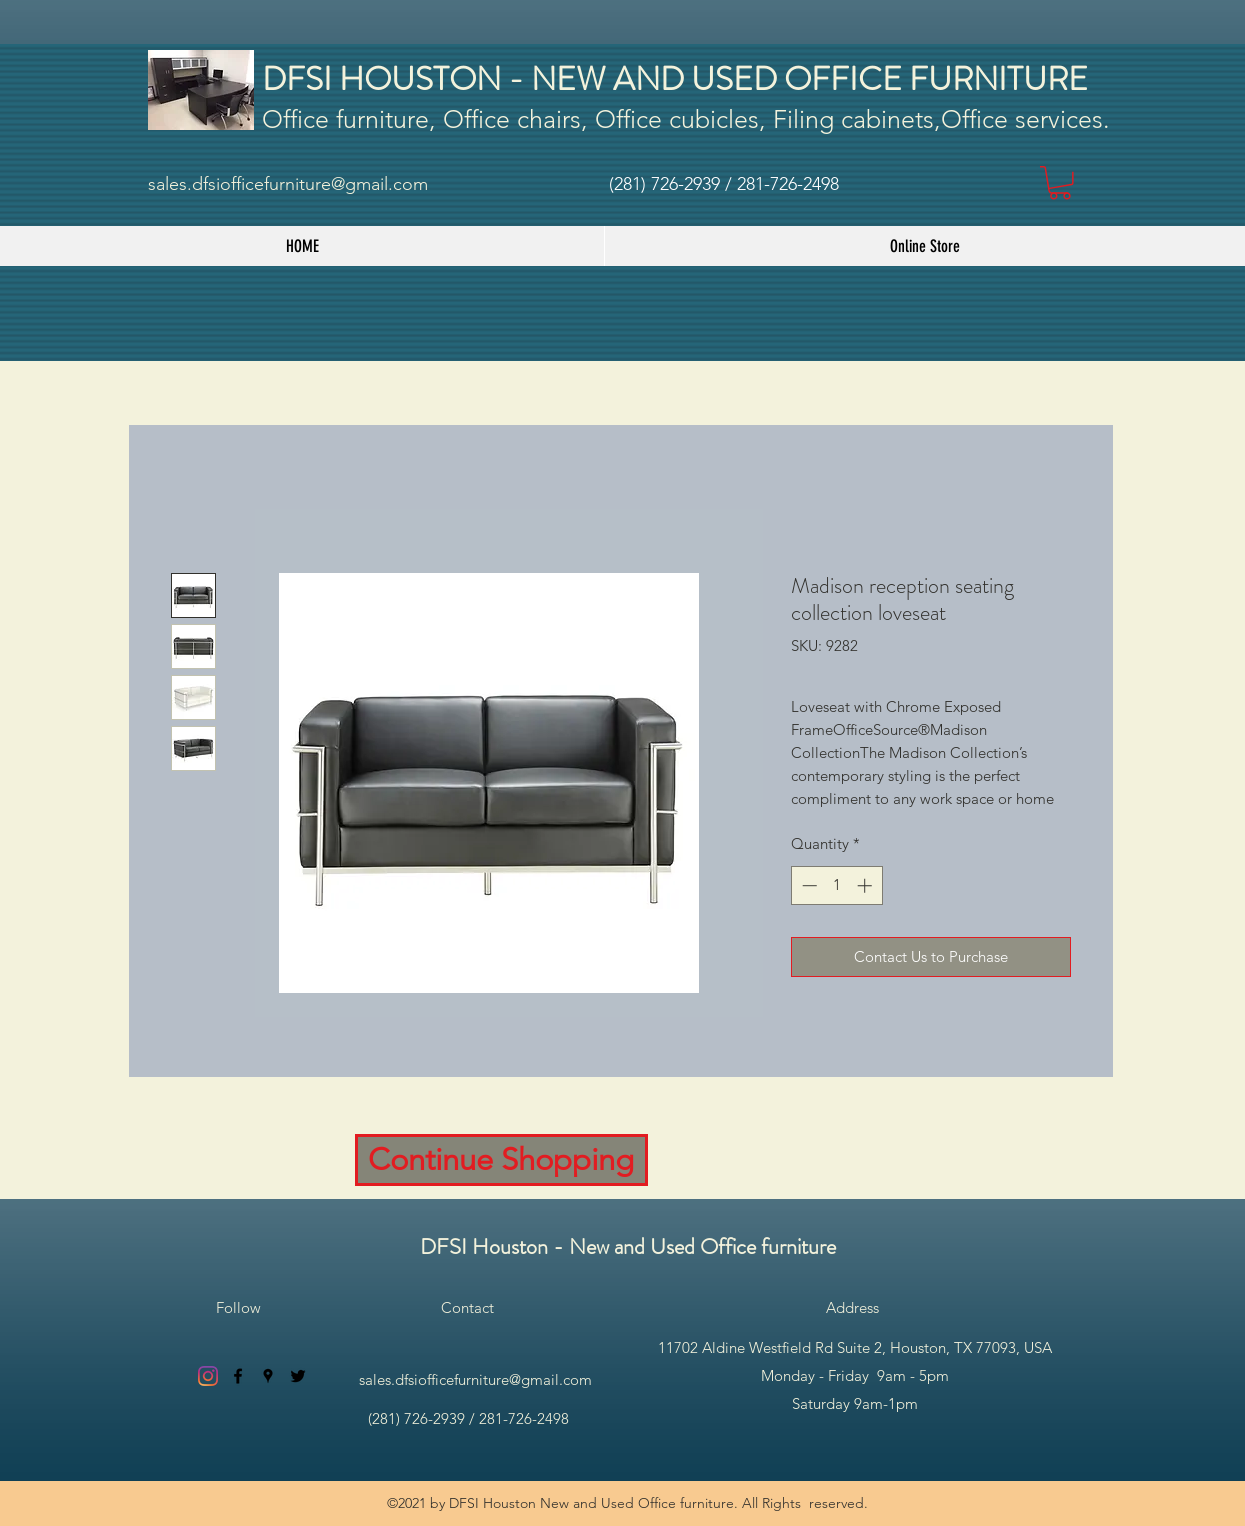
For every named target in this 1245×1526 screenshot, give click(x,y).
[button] (1060, 183)
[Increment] (866, 885)
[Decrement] (807, 885)
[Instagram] (208, 1376)
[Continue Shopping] (501, 1160)
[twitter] (298, 1376)
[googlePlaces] (268, 1376)
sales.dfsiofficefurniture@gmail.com (288, 184)
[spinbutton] (836, 885)
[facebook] (238, 1376)
